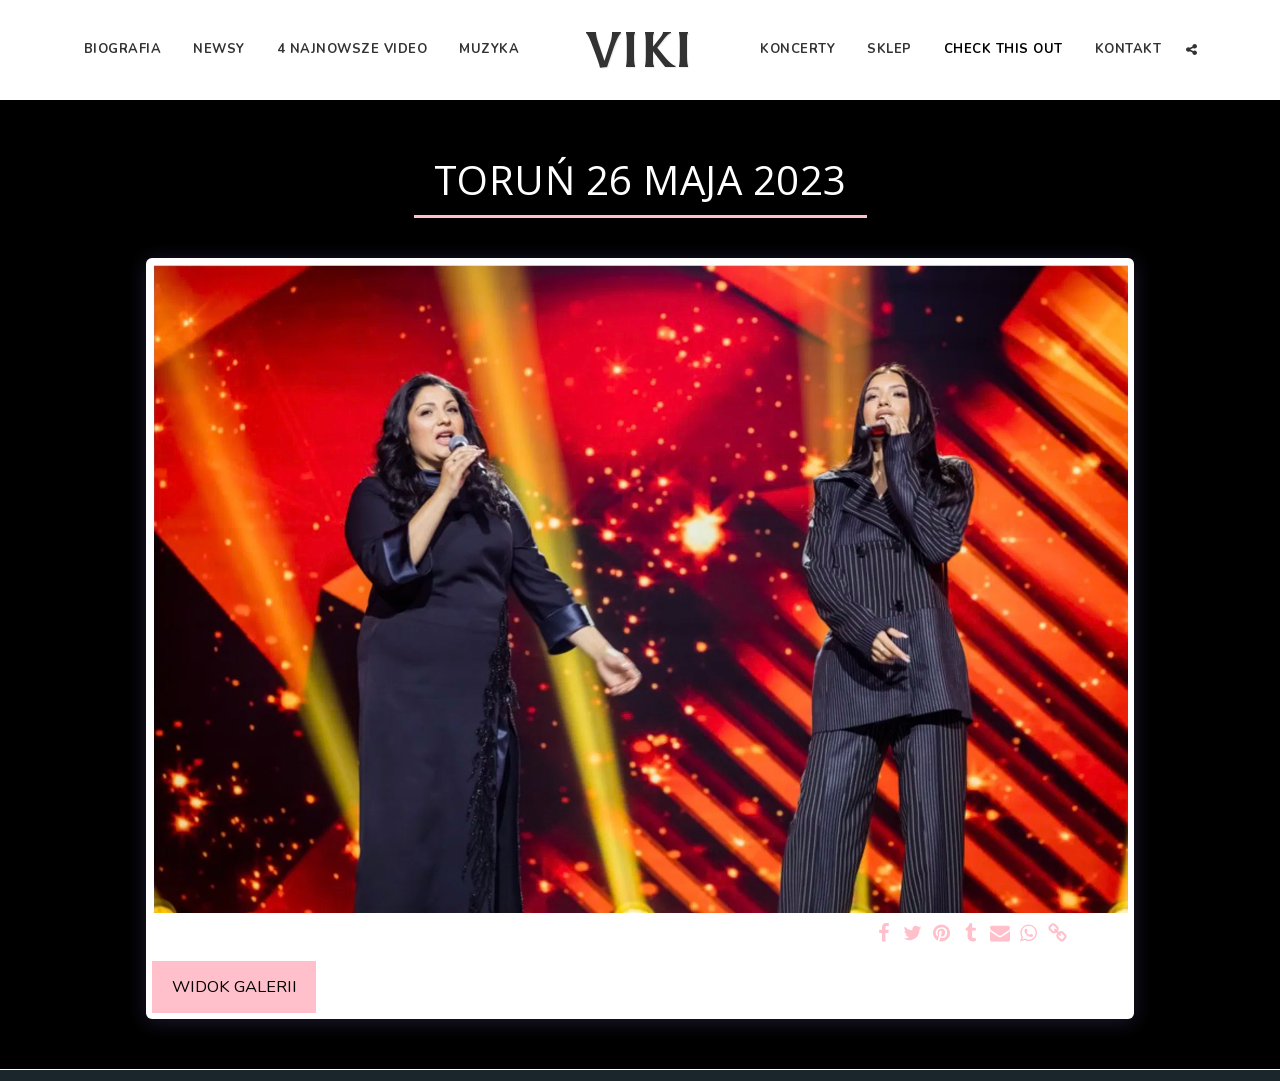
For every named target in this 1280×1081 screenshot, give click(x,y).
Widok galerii (234, 986)
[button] (1191, 49)
